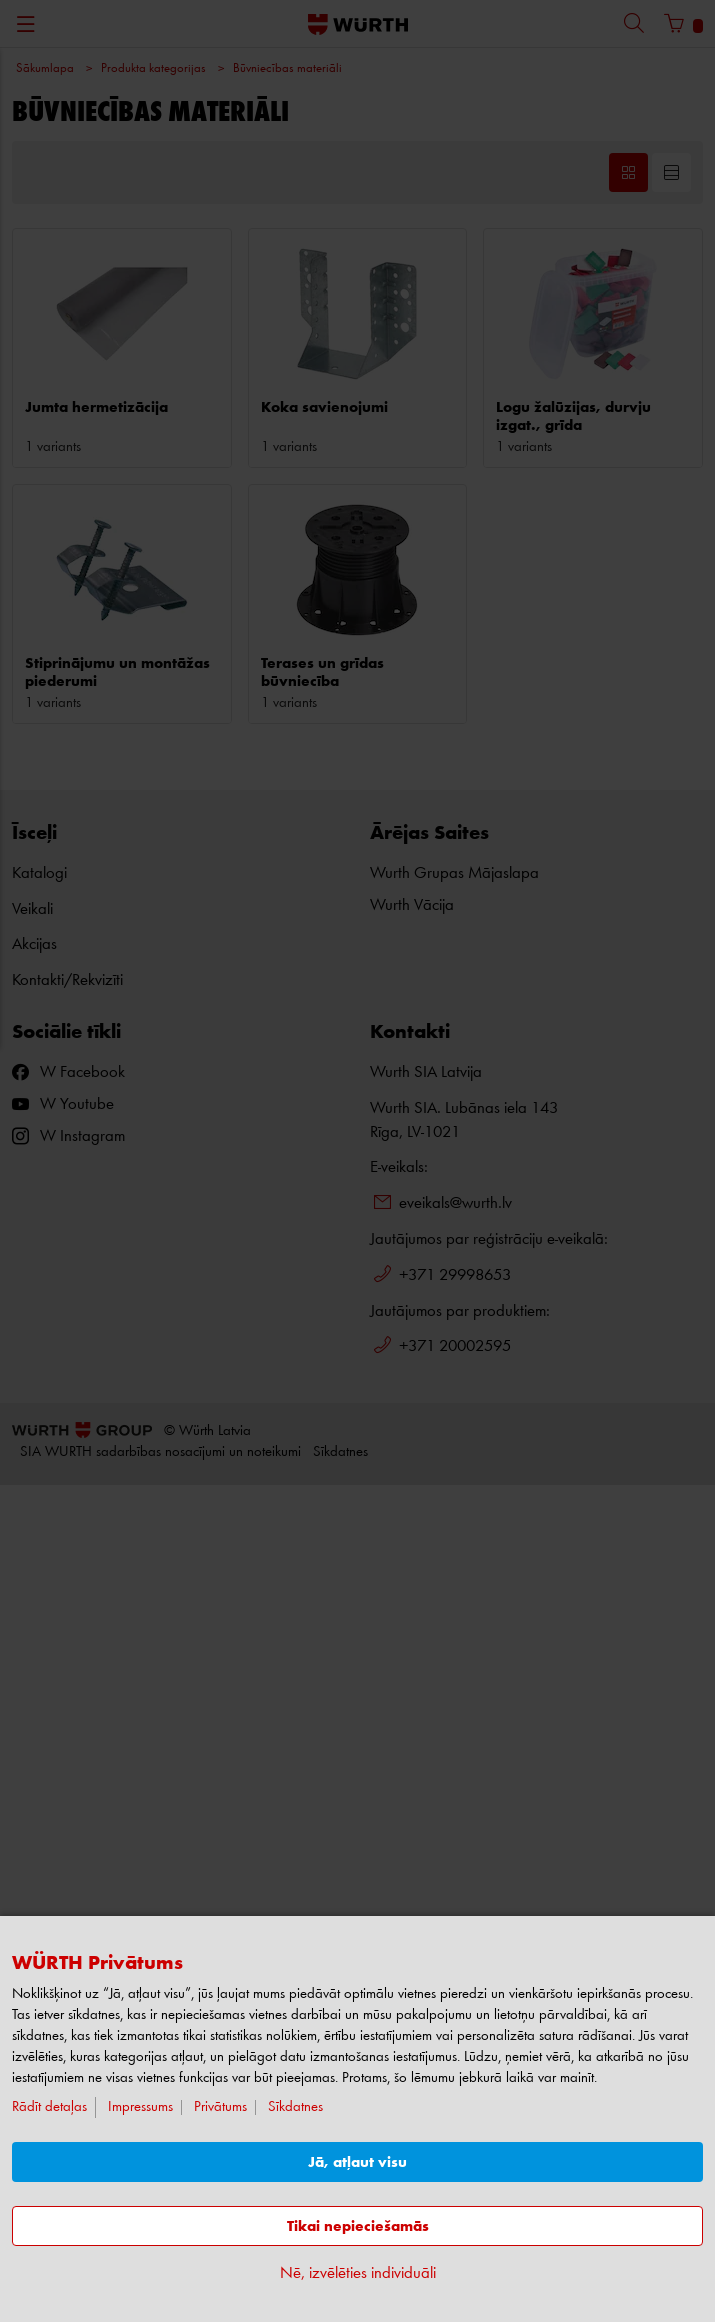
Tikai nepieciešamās (358, 2226)
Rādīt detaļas (49, 2107)
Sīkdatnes (295, 2107)
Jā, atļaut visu (357, 2162)
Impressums (140, 2107)
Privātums (220, 2107)
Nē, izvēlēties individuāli (358, 2273)
